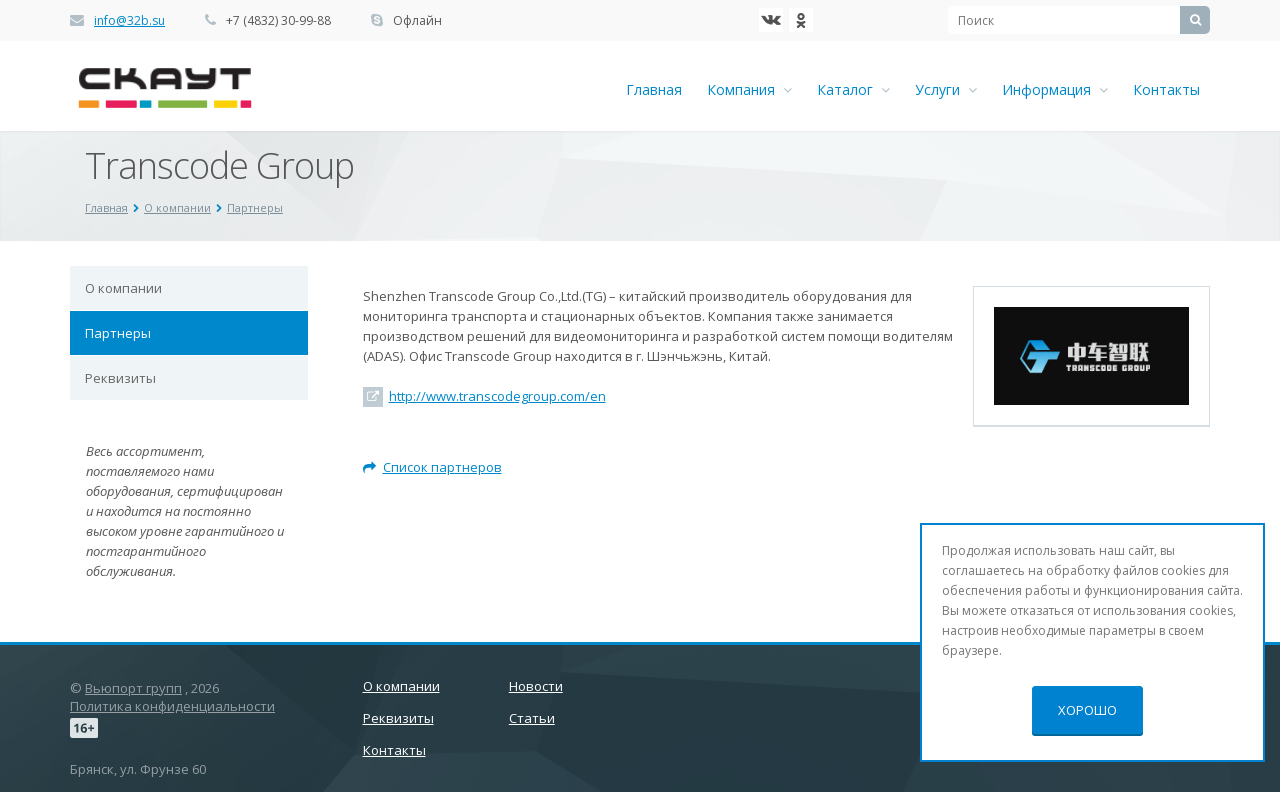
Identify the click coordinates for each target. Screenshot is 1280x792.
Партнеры (118, 333)
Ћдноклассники (801, 20)
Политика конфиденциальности (172, 706)
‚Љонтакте (771, 20)
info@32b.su (129, 20)
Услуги (946, 89)
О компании (123, 288)
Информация (1055, 89)
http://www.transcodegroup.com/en (497, 396)
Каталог (853, 89)
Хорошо (1087, 710)
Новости (536, 686)
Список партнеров (432, 467)
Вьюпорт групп (133, 688)
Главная (654, 89)
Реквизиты (120, 378)
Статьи (532, 718)
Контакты (1166, 89)
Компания (749, 89)
